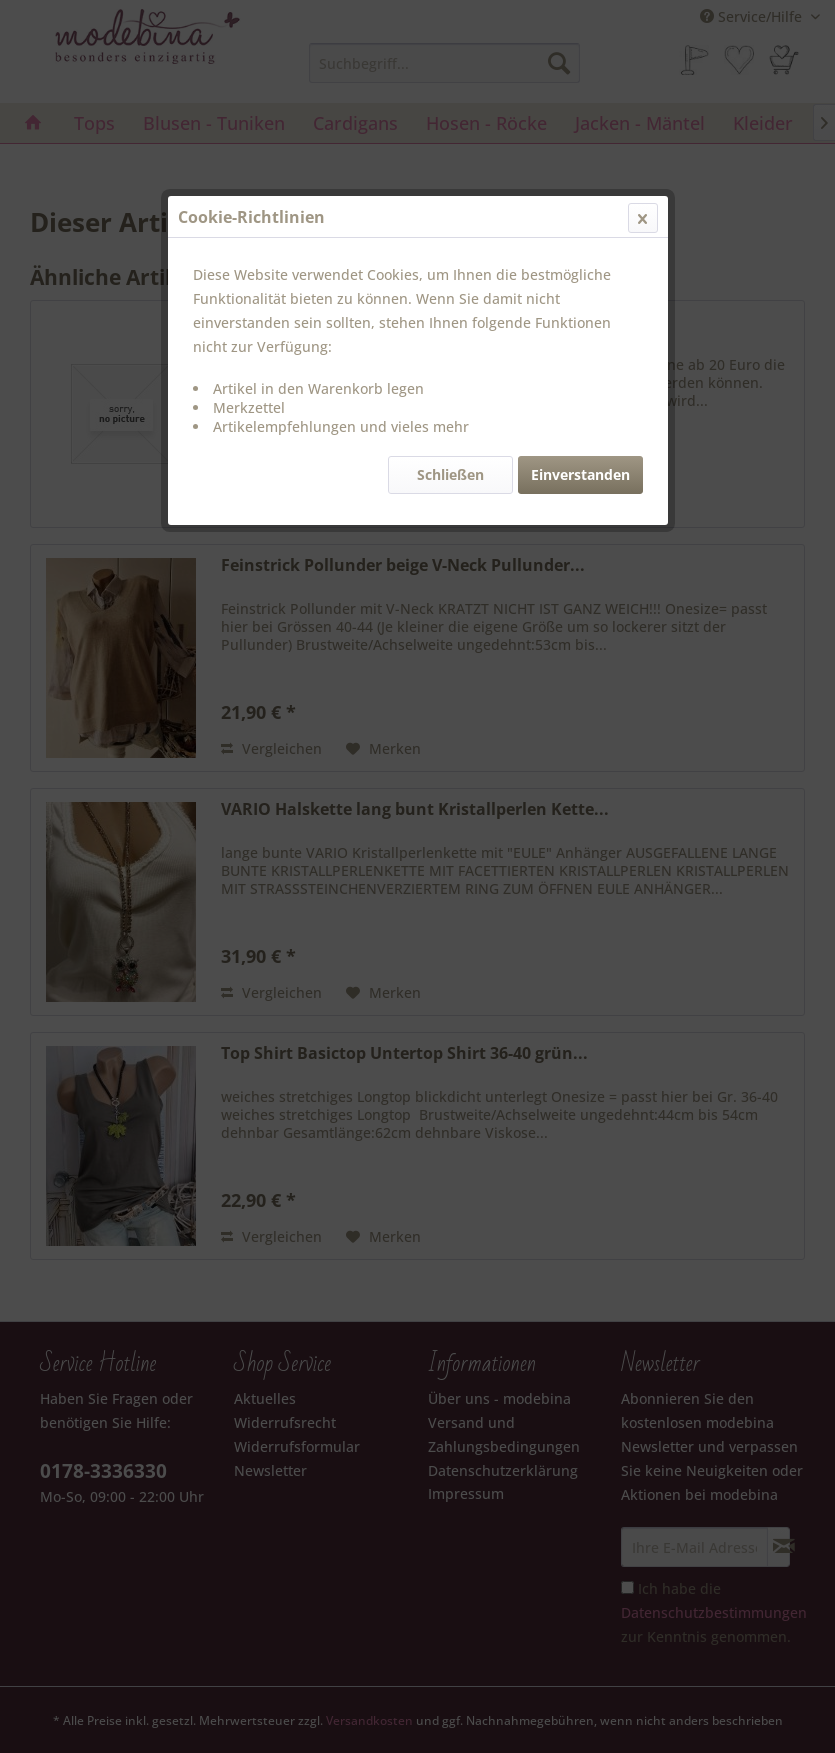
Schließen (450, 474)
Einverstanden (580, 474)
